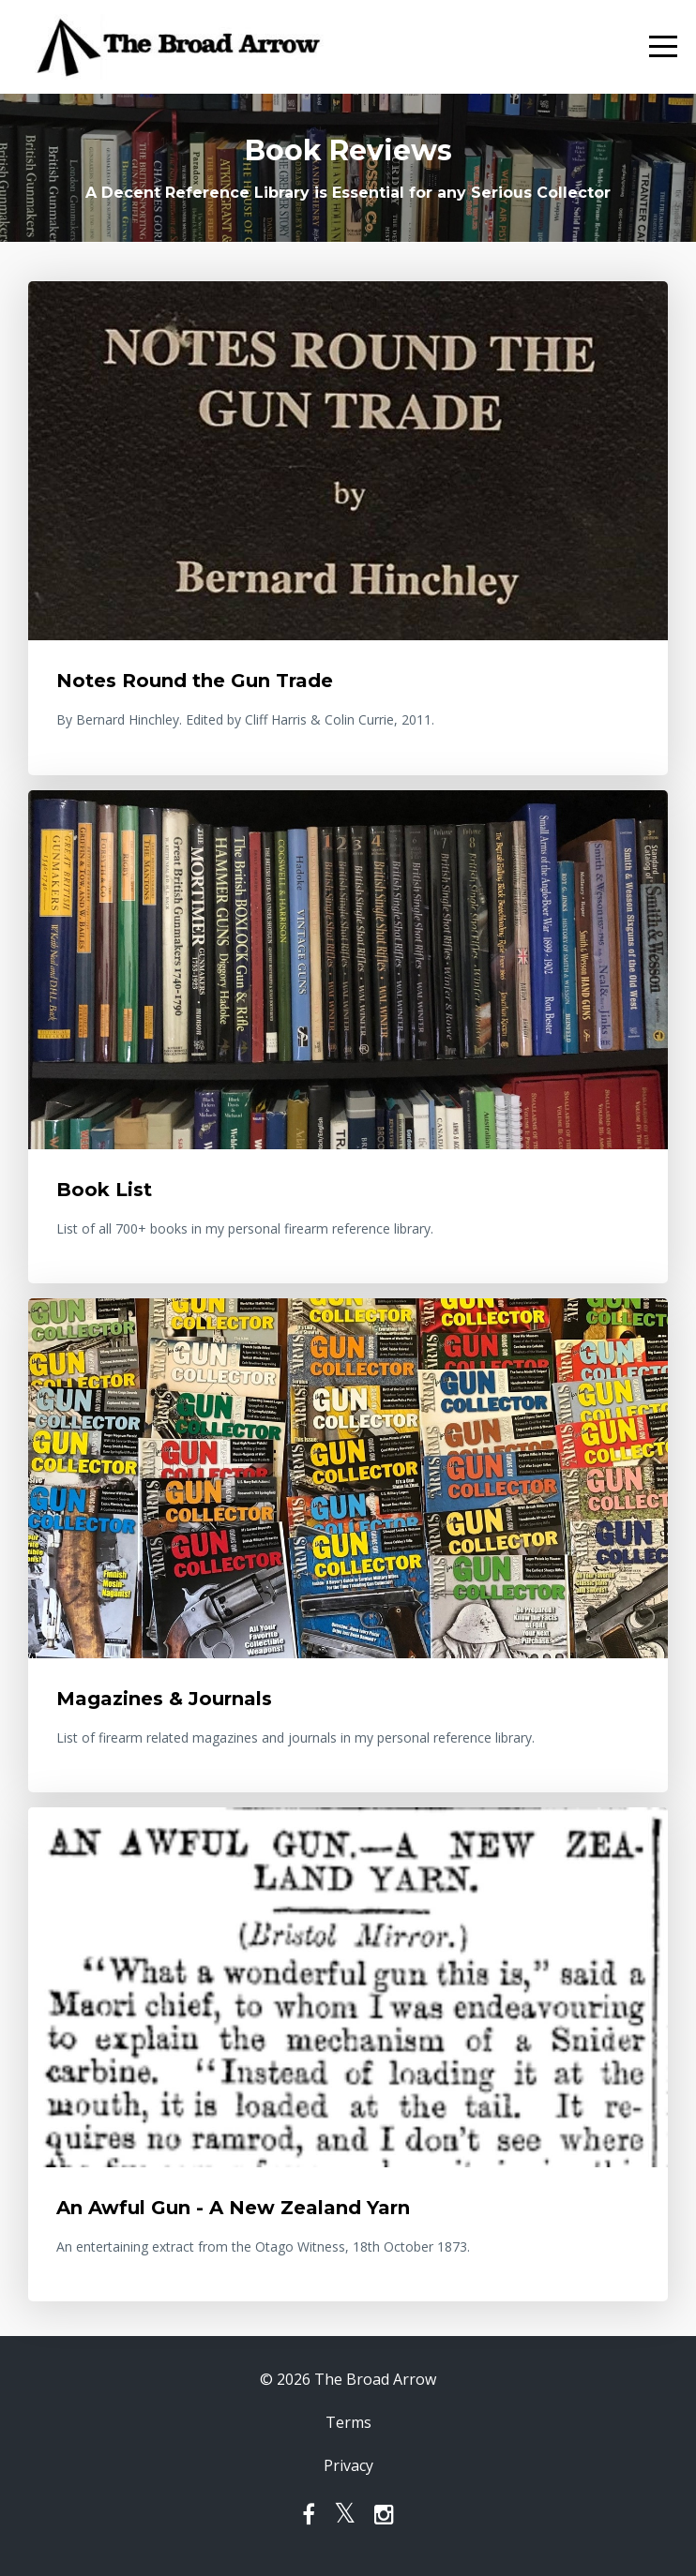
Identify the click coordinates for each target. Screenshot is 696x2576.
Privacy (348, 2465)
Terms (348, 2422)
